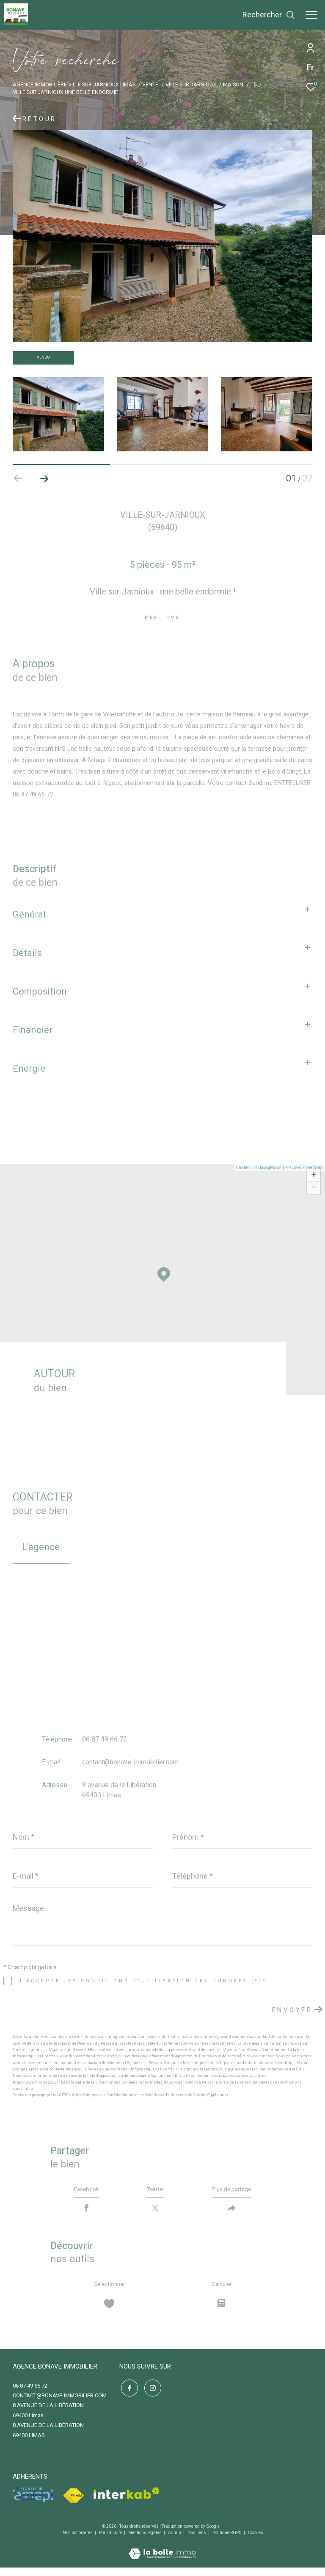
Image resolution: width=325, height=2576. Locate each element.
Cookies (255, 2541)
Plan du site (111, 2541)
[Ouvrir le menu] (311, 15)
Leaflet (243, 1167)
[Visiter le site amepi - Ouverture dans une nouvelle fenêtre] (33, 2503)
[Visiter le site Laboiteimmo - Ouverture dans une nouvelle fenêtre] (162, 2557)
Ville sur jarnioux (190, 84)
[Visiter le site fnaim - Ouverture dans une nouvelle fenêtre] (73, 2504)
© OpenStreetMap (304, 1167)
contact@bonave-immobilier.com (130, 1762)
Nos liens (197, 2541)
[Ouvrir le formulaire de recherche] (268, 14)
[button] (44, 478)
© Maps (268, 1167)
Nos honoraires (78, 2541)
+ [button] (314, 1175)
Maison (233, 84)
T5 (253, 84)
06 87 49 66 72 (104, 1739)
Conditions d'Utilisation (166, 2095)
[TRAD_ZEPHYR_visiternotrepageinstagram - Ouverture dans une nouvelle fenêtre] (151, 2395)
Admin (175, 2541)
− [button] (314, 1188)
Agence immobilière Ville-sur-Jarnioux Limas (74, 84)
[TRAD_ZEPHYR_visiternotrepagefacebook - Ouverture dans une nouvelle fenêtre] (127, 2395)
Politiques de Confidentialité (107, 2095)
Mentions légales (145, 2541)
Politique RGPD (227, 2541)
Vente (150, 84)
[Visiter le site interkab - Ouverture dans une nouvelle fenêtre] (127, 2502)
